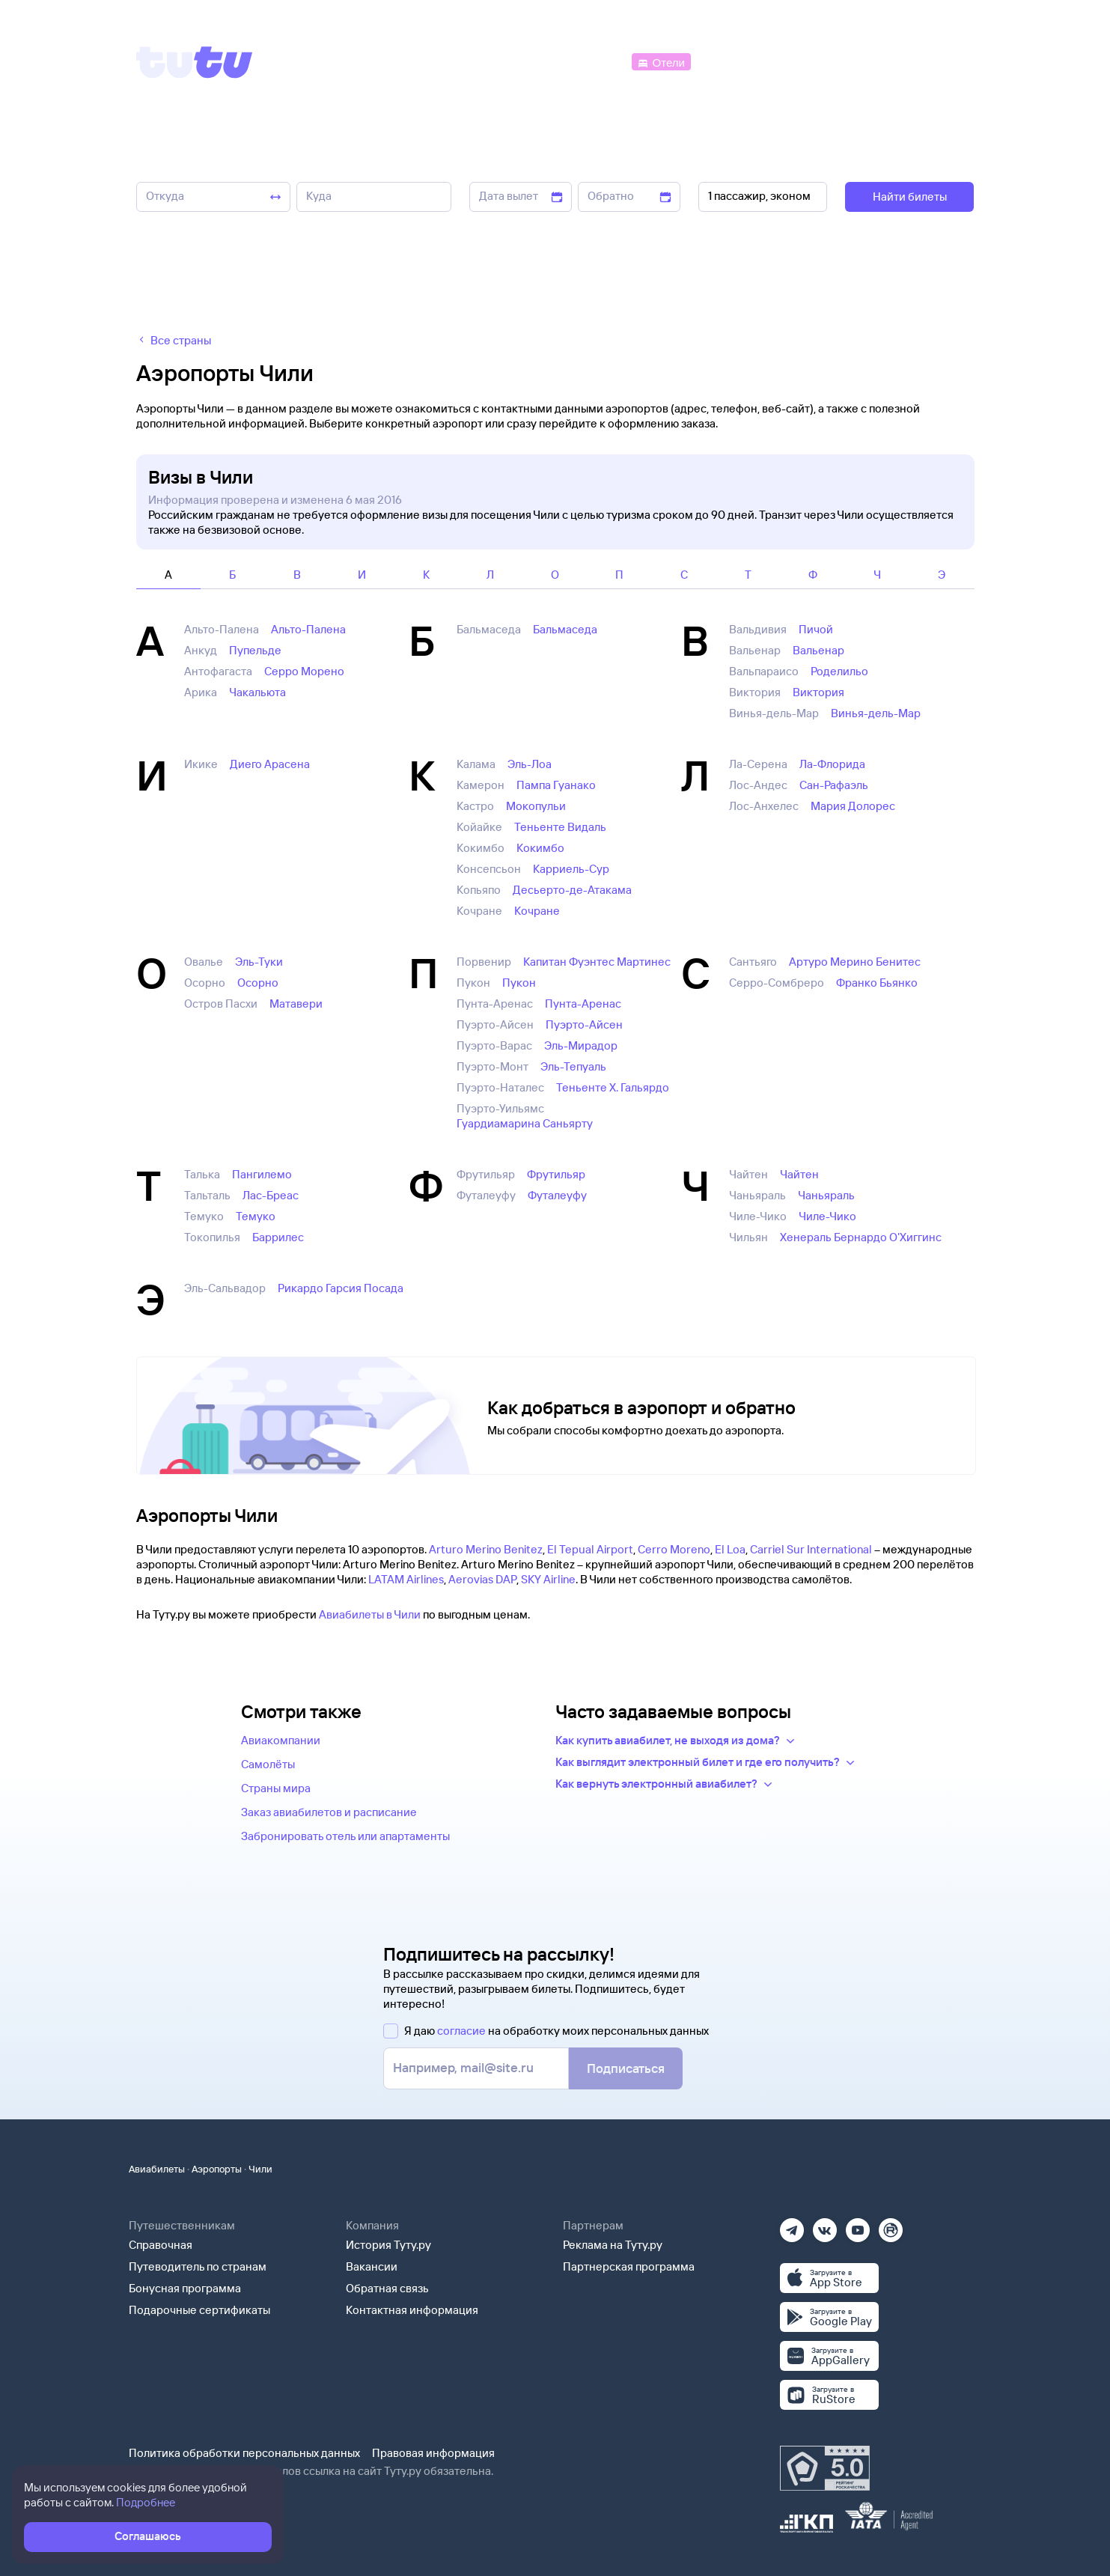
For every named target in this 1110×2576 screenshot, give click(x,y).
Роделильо (839, 671)
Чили (260, 2169)
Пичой (816, 629)
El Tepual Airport (590, 1549)
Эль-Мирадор (580, 1045)
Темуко (255, 1216)
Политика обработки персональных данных (244, 2453)
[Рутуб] (891, 2225)
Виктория (818, 692)
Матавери (296, 1003)
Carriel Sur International (811, 1549)
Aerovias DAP (482, 1579)
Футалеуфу (557, 1195)
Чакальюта (257, 692)
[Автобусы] (596, 61)
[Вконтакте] (825, 2225)
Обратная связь (387, 2288)
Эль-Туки (259, 961)
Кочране (537, 911)
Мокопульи (536, 806)
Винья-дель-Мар (876, 713)
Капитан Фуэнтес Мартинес (597, 961)
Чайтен (799, 1174)
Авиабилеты (157, 2169)
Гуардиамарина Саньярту (525, 1123)
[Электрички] (730, 61)
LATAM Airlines (406, 1579)
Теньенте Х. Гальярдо (612, 1087)
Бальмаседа (565, 629)
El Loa (730, 1549)
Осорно (257, 982)
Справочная (160, 2245)
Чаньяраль (826, 1195)
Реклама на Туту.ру (612, 2245)
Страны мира (276, 1788)
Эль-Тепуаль (573, 1066)
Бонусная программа (185, 2288)
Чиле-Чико (827, 1216)
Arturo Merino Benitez (486, 1549)
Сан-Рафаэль (833, 785)
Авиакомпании (280, 1740)
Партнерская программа (629, 2266)
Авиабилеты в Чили (370, 1614)
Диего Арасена (270, 764)
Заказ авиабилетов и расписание (329, 1812)
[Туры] (795, 61)
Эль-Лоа (529, 764)
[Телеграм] (792, 2225)
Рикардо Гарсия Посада (340, 1288)
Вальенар (818, 650)
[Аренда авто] (863, 61)
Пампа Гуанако (556, 785)
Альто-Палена (308, 629)
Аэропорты (217, 2169)
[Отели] (661, 61)
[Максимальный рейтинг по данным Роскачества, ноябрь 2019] (825, 2468)
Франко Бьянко (877, 982)
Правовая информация (433, 2453)
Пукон (519, 982)
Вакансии (371, 2266)
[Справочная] (942, 61)
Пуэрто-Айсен (584, 1024)
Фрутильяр (556, 1174)
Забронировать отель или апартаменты (345, 1836)
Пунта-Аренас (583, 1003)
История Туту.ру (388, 2245)
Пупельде (255, 650)
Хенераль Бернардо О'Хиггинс (861, 1237)
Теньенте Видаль (560, 827)
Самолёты (268, 1764)
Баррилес (278, 1237)
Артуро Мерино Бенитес (855, 961)
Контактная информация (412, 2310)
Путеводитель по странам (197, 2266)
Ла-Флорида (832, 764)
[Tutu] (194, 62)
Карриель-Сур (571, 869)
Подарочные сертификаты (199, 2310)
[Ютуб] (858, 2225)
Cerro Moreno (674, 1549)
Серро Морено (304, 671)
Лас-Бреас (271, 1195)
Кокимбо (540, 848)
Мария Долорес (853, 806)
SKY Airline (548, 1579)
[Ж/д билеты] (517, 61)
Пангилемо (262, 1174)
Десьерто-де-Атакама (572, 890)
